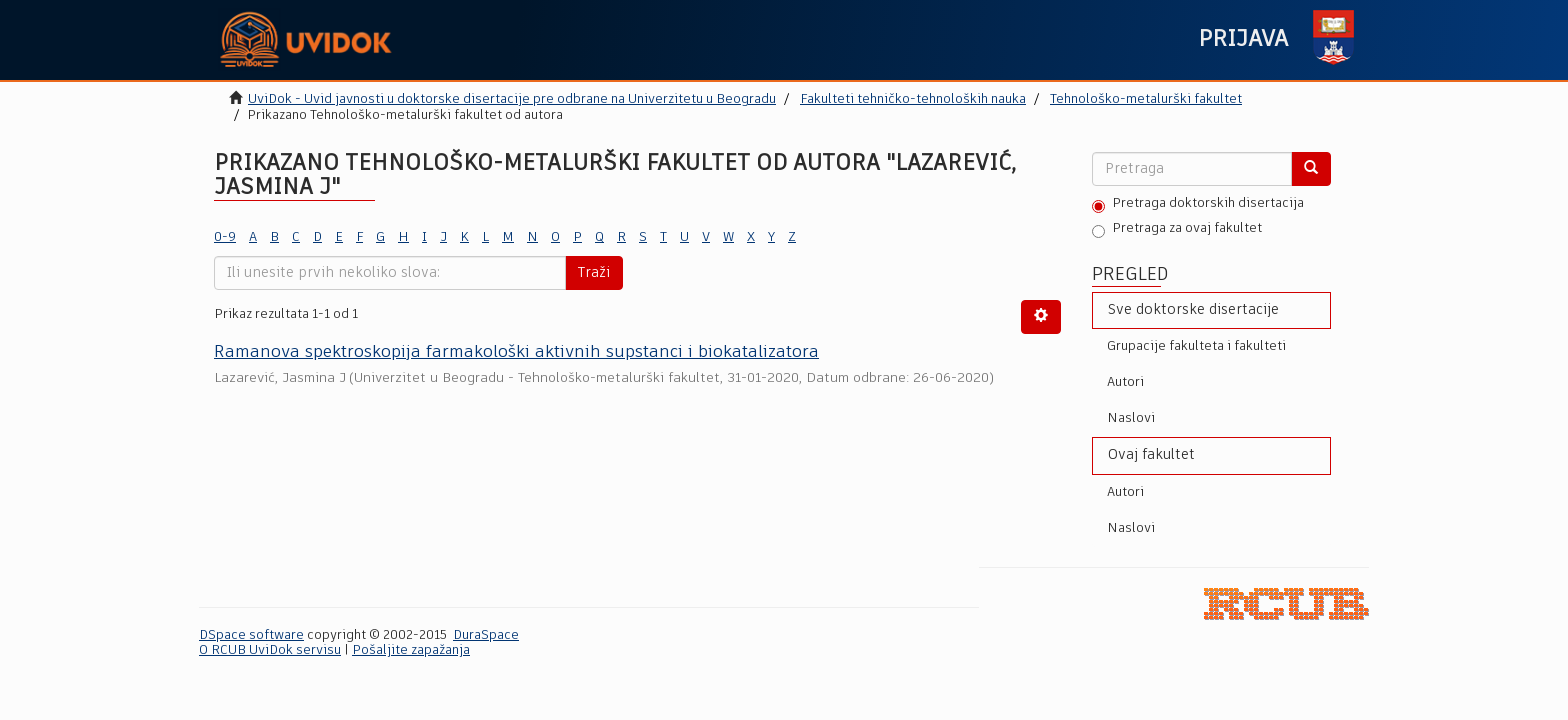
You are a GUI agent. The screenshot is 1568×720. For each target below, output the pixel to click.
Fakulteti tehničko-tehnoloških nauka (913, 99)
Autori (1125, 382)
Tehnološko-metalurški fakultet (1146, 99)
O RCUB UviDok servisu (270, 650)
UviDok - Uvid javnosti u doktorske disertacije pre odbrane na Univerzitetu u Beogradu (512, 99)
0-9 (225, 237)
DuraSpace (486, 635)
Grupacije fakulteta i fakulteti (1196, 346)
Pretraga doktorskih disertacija (1198, 205)
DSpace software (251, 635)
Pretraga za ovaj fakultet (1177, 230)
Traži (594, 273)
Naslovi (1131, 418)
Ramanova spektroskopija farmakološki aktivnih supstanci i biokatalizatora (516, 352)
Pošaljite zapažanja (411, 650)
